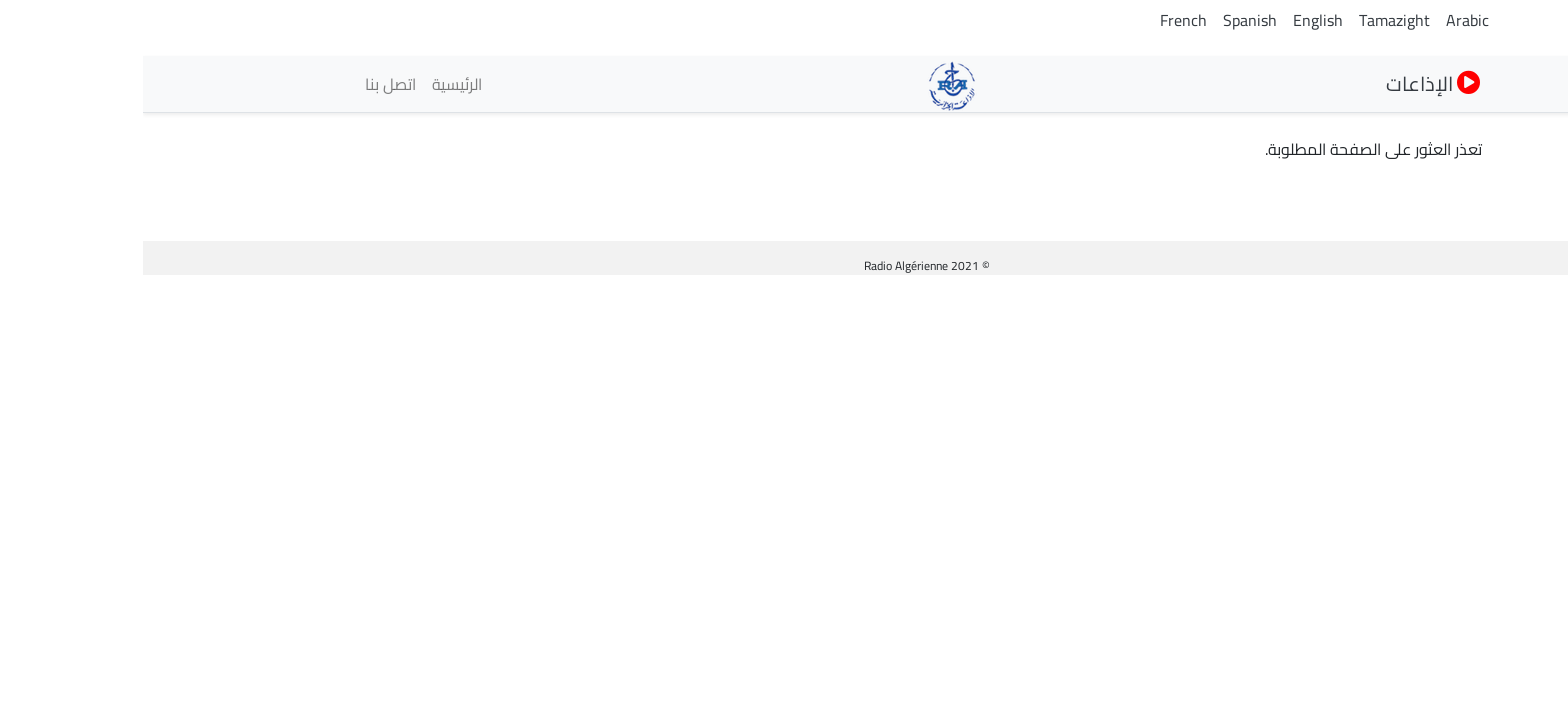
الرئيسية (314, 84)
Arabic (1324, 20)
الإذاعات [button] (1290, 83)
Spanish (1107, 20)
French (1040, 20)
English (1175, 20)
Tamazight (1251, 20)
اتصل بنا (247, 84)
